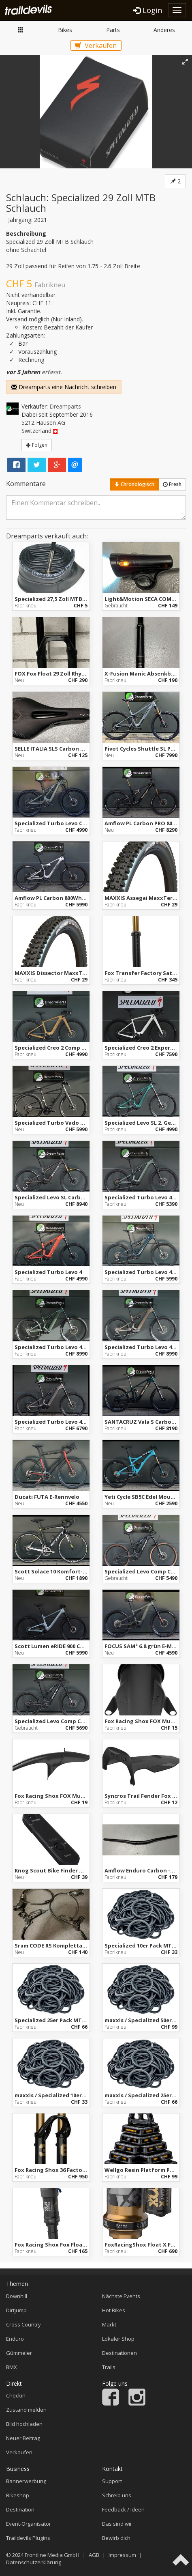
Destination (20, 2509)
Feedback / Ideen (123, 2509)
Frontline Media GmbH (52, 2555)
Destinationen (119, 2352)
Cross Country (23, 2324)
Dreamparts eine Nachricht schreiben (63, 387)
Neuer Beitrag (23, 2438)
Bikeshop (17, 2495)
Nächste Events (121, 2296)
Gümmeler (19, 2352)
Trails (108, 2367)
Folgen (36, 444)
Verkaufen (96, 45)
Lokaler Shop (118, 2338)
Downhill (16, 2296)
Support (112, 2481)
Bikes (65, 30)
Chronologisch (134, 484)
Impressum (122, 2555)
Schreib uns (116, 2495)
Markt (20, 29)
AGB (94, 2555)
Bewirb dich (116, 2538)
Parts (113, 30)
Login (147, 10)
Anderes (164, 30)
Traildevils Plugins (28, 2538)
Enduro (15, 2338)
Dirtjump (16, 2310)
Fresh (172, 484)
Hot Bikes (113, 2310)
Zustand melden (26, 2409)
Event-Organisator (28, 2523)
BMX (11, 2367)
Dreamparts (65, 406)
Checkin (16, 2395)
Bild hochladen (24, 2424)
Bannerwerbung (26, 2481)
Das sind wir (117, 2523)
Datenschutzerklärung (33, 2562)
